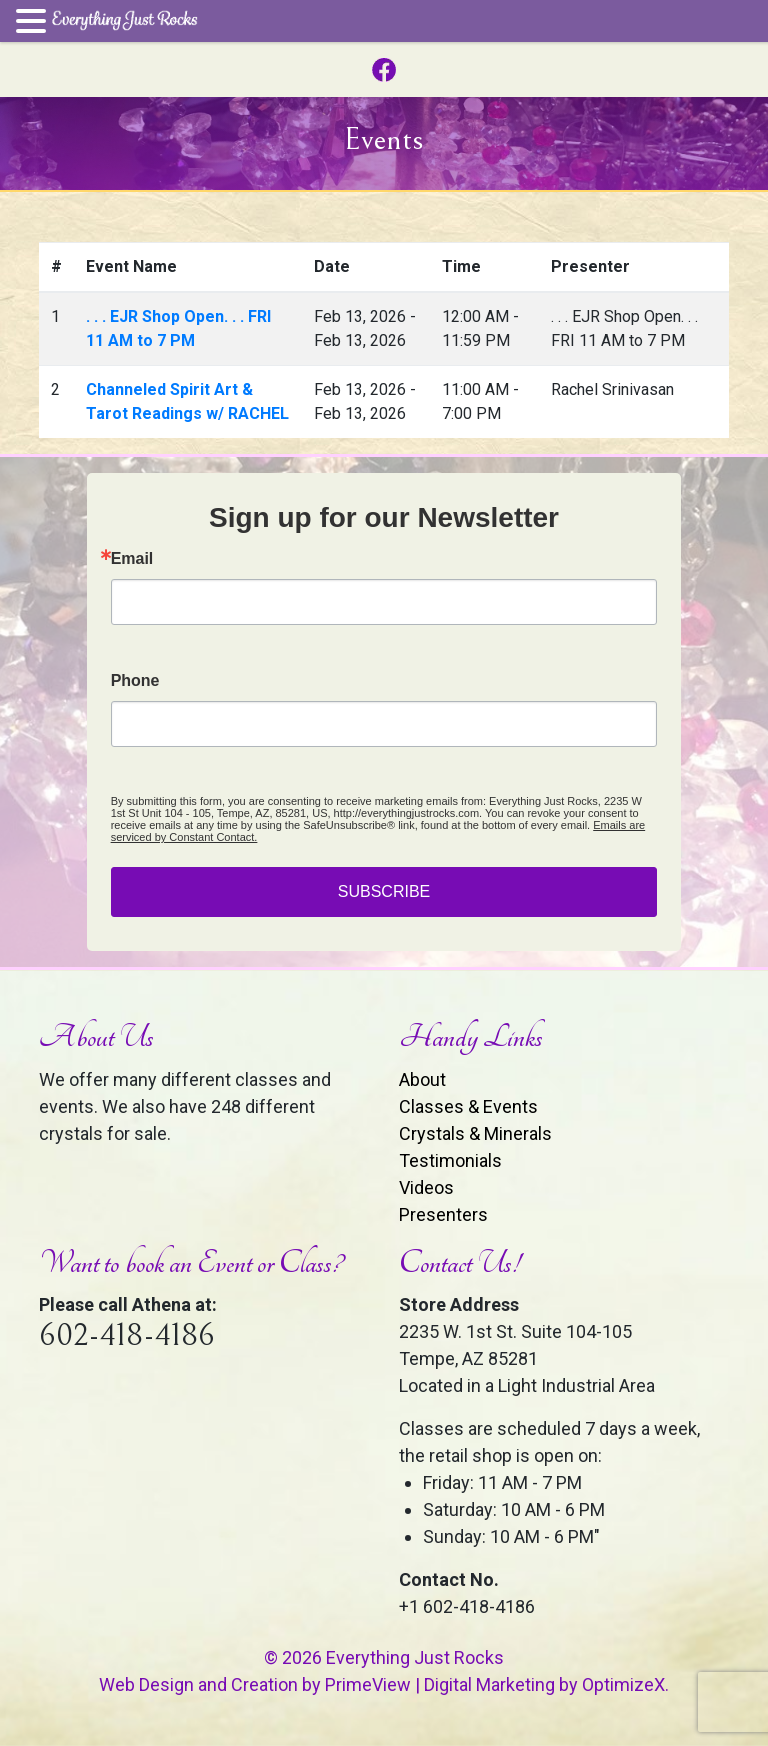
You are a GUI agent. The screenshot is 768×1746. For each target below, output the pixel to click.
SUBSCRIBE (384, 891)
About (422, 1079)
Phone (135, 681)
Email (132, 559)
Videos (426, 1187)
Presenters (443, 1214)
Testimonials (450, 1160)
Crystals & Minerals (475, 1133)
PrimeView (368, 1684)
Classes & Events (468, 1106)
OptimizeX (623, 1684)
